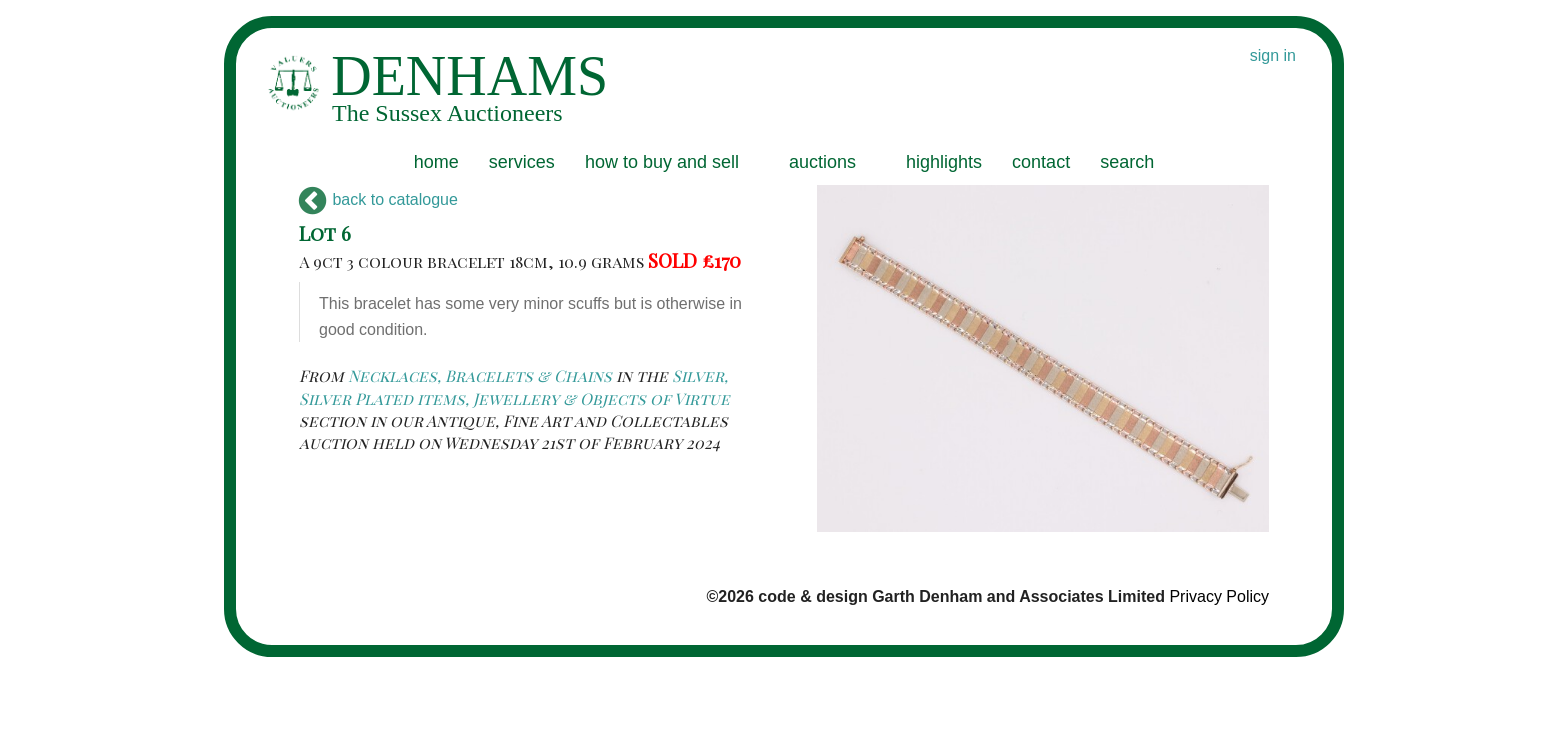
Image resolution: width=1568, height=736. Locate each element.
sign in (1273, 55)
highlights (944, 162)
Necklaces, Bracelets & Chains (480, 375)
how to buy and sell (662, 162)
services (522, 162)
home (436, 162)
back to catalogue (378, 199)
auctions (822, 162)
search (1127, 162)
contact (1041, 162)
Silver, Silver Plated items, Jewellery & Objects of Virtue (514, 386)
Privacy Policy (1219, 596)
